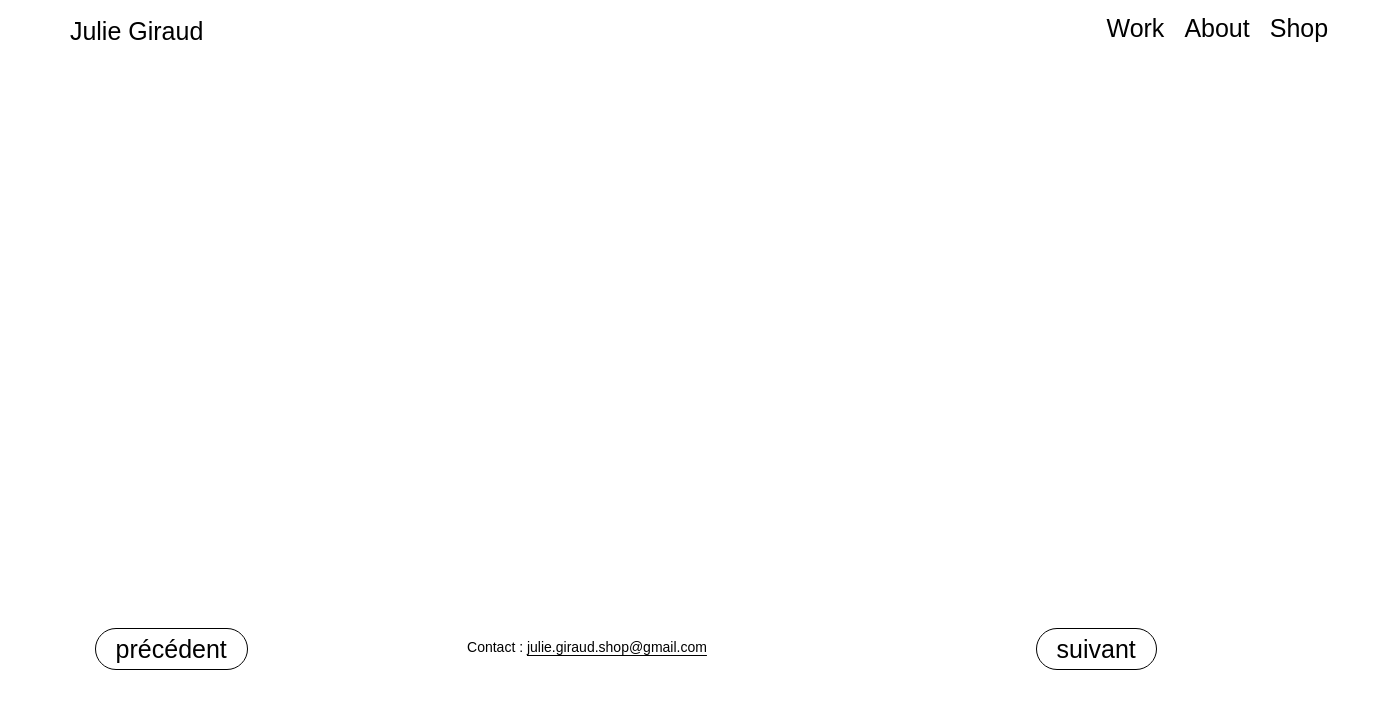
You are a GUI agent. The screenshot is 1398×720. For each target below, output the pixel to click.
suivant (1096, 649)
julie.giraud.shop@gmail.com (617, 647)
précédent (171, 649)
